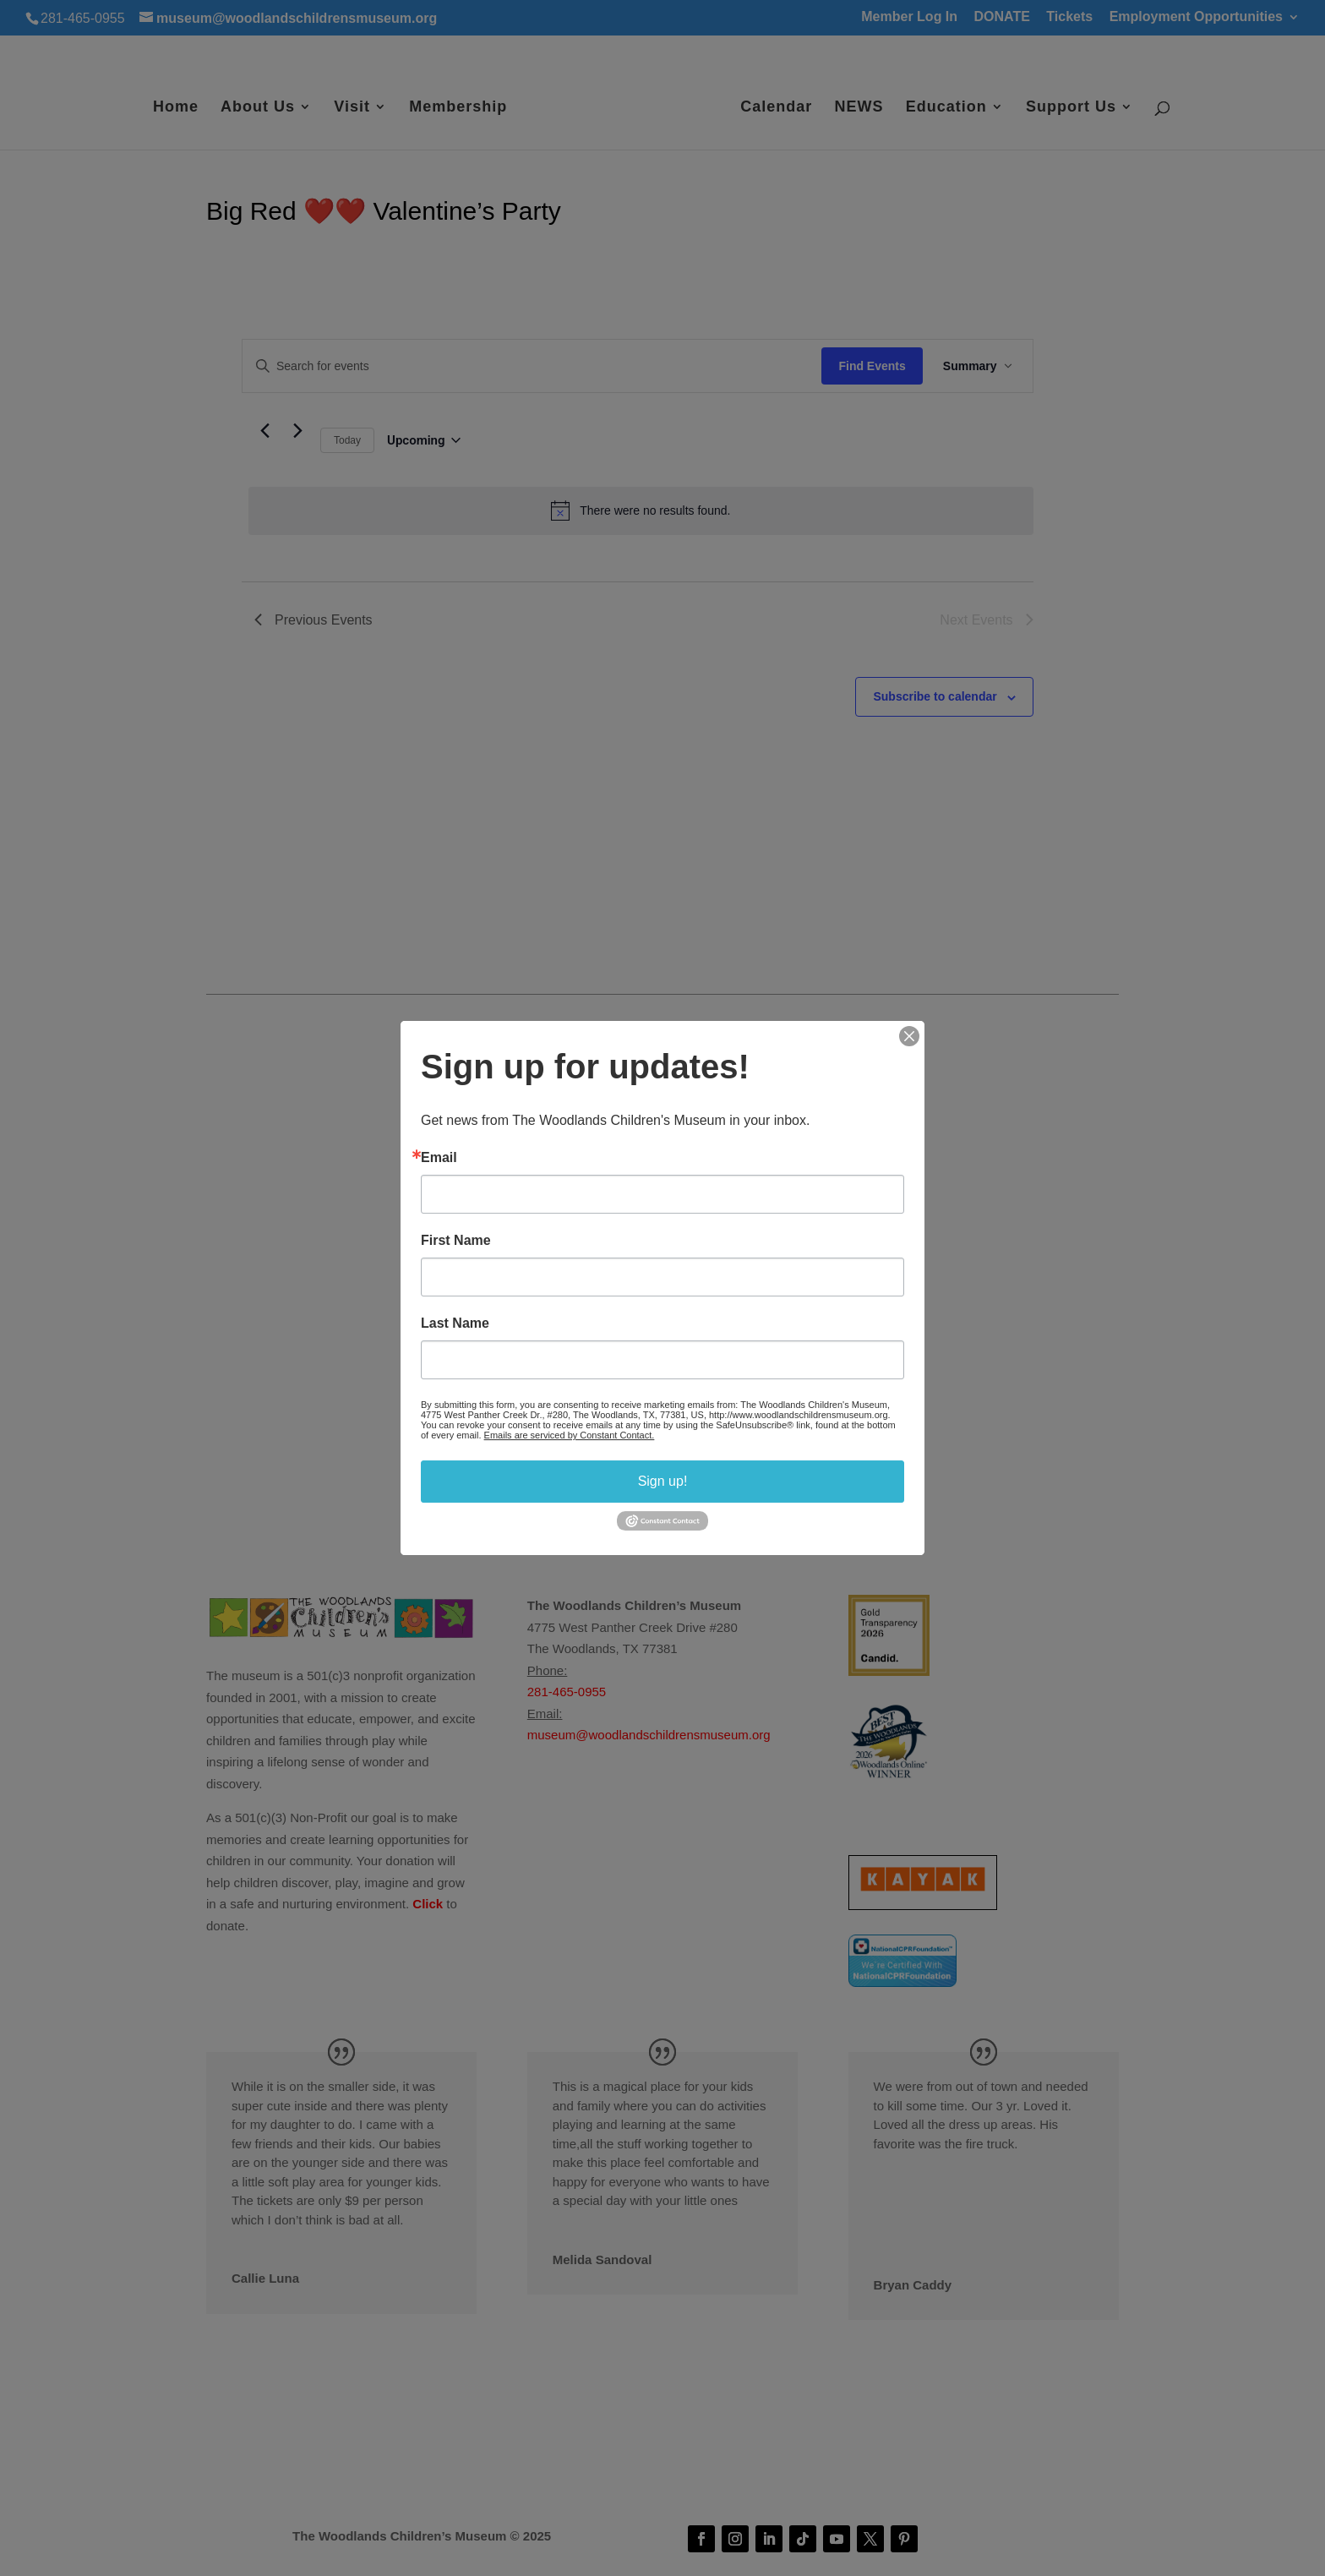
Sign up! (663, 1481)
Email (439, 1158)
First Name (456, 1240)
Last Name (455, 1323)
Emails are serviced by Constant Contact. (569, 1435)
